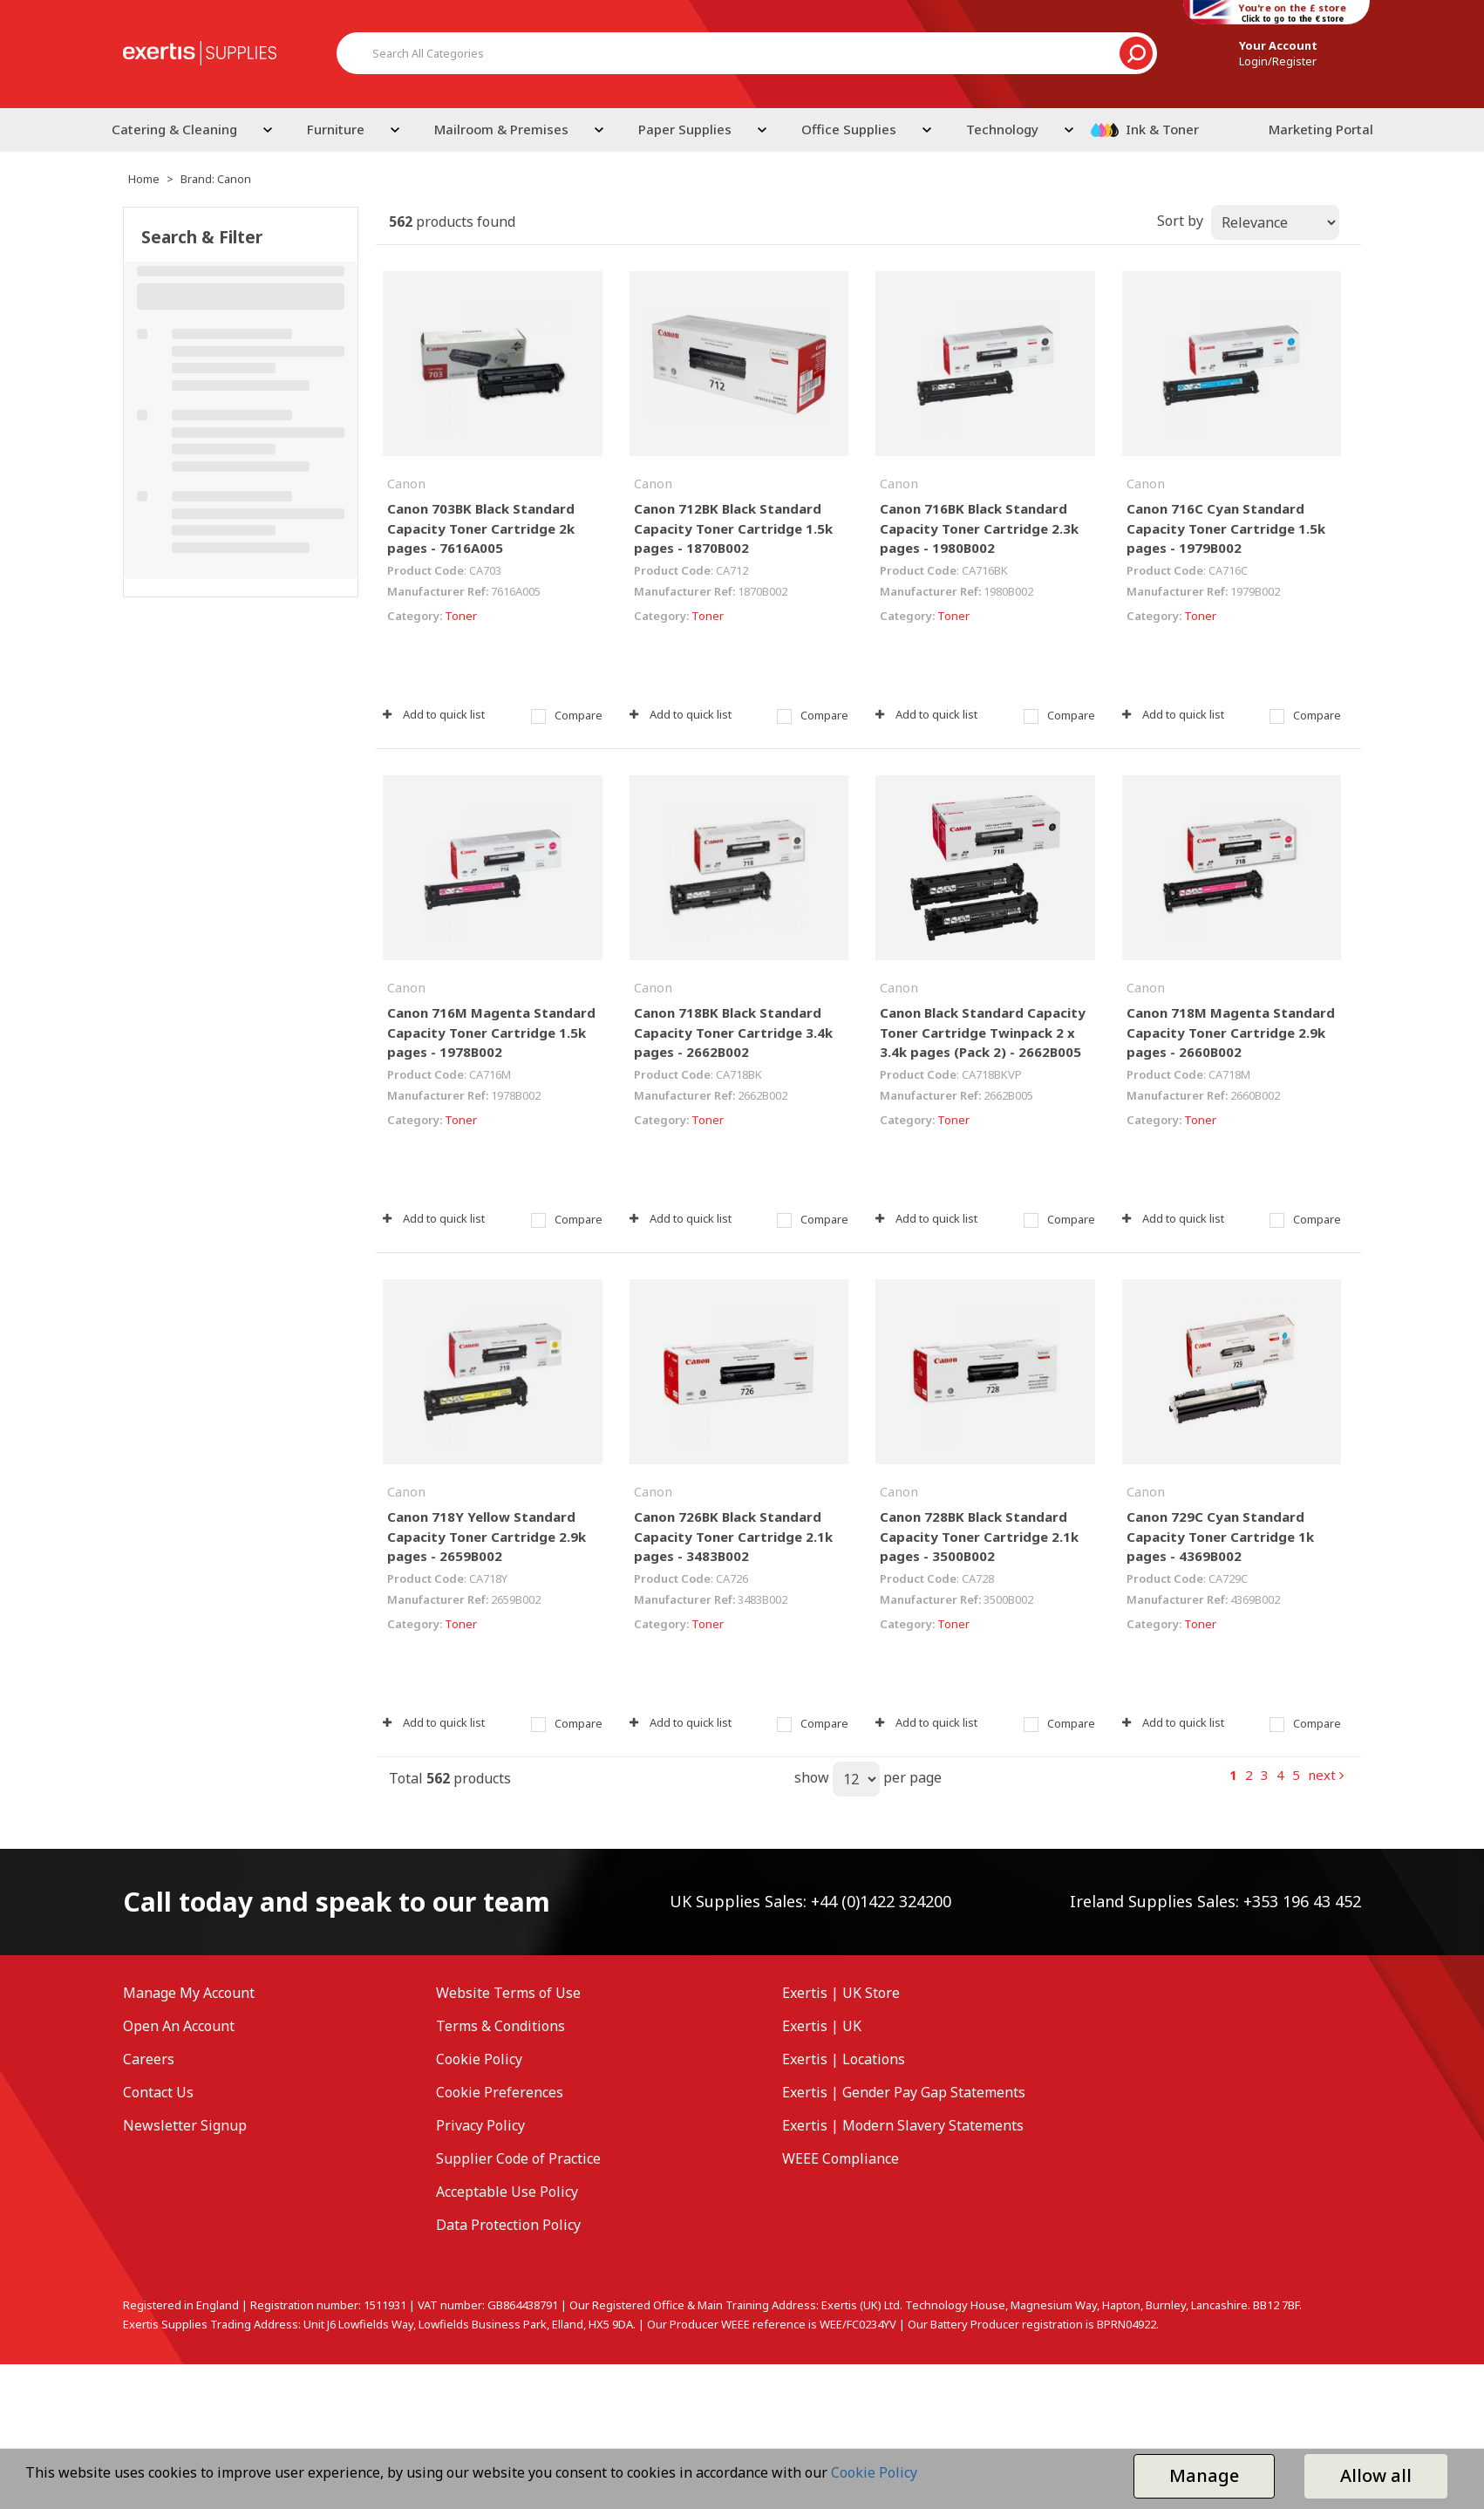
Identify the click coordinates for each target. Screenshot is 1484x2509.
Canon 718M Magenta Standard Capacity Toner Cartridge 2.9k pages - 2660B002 (1231, 1032)
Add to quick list (434, 714)
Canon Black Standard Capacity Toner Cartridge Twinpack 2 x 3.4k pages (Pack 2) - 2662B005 (983, 1032)
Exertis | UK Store (841, 1993)
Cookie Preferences (499, 2092)
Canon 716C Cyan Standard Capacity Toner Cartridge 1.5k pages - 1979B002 (1226, 528)
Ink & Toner (1162, 129)
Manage (1204, 2475)
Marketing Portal (1321, 129)
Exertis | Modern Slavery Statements (903, 2125)
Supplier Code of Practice (518, 2158)
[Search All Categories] (747, 53)
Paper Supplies (685, 129)
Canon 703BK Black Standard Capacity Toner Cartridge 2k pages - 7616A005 (481, 528)
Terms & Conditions (500, 2026)
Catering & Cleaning (174, 129)
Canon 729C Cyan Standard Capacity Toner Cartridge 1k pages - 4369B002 (1220, 1536)
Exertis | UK (821, 2026)
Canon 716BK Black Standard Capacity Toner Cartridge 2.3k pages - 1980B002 (979, 528)
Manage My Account (189, 1993)
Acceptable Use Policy (507, 2192)
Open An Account (179, 2026)
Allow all (1376, 2475)
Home (144, 179)
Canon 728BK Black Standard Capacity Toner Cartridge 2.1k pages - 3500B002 (979, 1536)
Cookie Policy (479, 2059)
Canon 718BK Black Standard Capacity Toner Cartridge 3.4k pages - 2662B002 (733, 1032)
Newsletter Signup (185, 2125)
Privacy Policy (480, 2125)
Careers (148, 2059)
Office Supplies (848, 129)
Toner (461, 616)
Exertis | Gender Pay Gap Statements (903, 2092)
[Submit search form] (1136, 53)
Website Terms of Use (508, 1993)
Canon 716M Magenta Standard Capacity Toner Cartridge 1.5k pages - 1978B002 (491, 1032)
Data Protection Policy (508, 2225)
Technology (1002, 129)
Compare (566, 715)
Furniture (335, 129)
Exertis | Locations (843, 2059)
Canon (406, 483)
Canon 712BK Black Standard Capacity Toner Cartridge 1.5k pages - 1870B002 (733, 528)
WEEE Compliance (840, 2158)
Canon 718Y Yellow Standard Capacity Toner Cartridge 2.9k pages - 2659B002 (486, 1536)
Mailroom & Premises (501, 129)
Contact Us (158, 2092)
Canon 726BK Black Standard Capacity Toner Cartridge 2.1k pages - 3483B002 (733, 1536)
